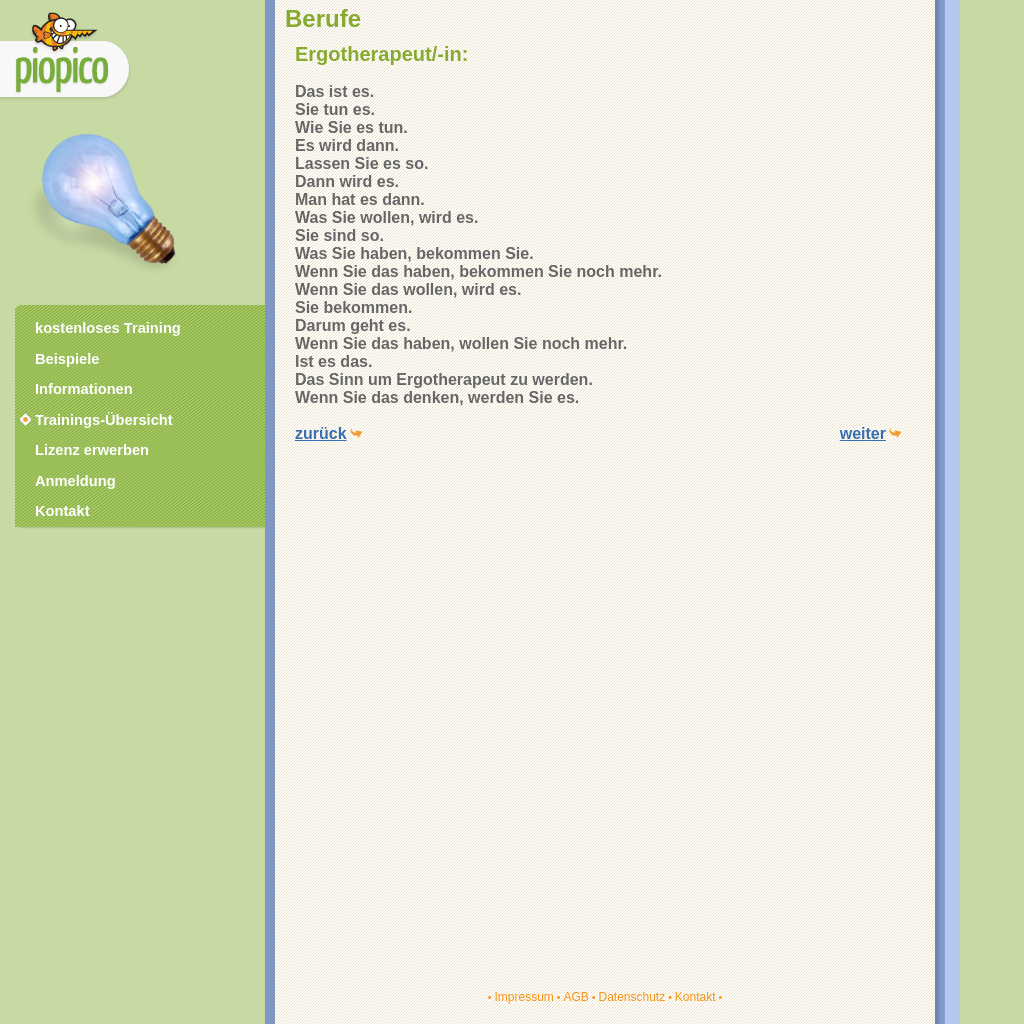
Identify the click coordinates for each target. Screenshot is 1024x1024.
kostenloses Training (108, 328)
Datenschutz (631, 997)
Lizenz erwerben (92, 450)
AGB (575, 997)
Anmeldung (75, 481)
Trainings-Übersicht (95, 420)
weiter (863, 433)
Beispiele (67, 359)
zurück (321, 433)
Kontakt (695, 997)
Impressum (523, 997)
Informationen (84, 389)
